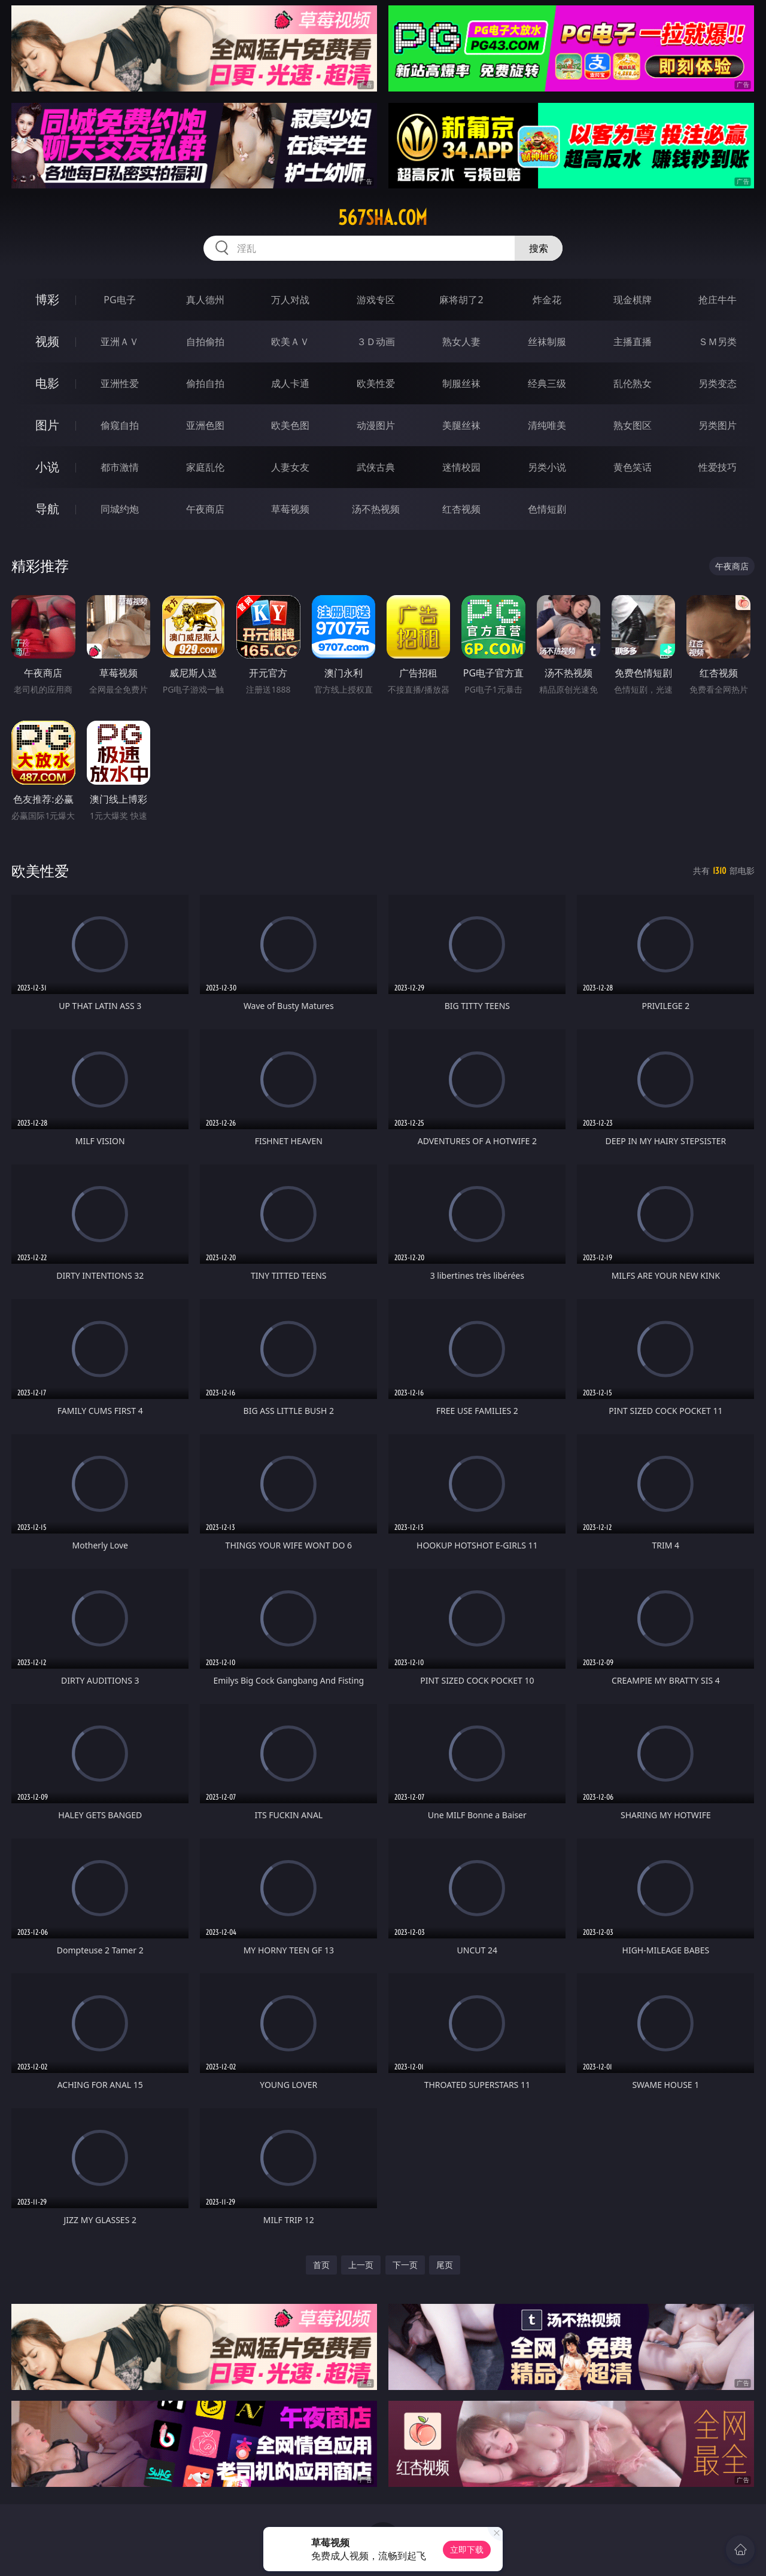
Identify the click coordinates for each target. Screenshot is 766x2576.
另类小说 (547, 467)
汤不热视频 (376, 509)
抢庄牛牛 (717, 299)
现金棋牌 (632, 299)
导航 (47, 509)
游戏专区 (376, 299)
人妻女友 (290, 467)
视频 (47, 341)
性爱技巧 (717, 467)
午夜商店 (205, 509)
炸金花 (547, 299)
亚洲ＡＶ (120, 341)
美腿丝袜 (461, 425)
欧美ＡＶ (290, 341)
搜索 (538, 248)
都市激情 (120, 467)
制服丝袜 (461, 383)
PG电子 (119, 299)
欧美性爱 (376, 383)
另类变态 (717, 383)
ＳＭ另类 (717, 341)
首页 (321, 2264)
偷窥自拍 (120, 425)
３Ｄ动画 (376, 341)
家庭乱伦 (205, 467)
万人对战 (290, 299)
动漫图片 (376, 425)
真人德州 (205, 299)
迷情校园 (461, 467)
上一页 (360, 2264)
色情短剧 (547, 509)
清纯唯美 (547, 425)
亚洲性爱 (120, 383)
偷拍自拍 (205, 383)
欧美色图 (290, 425)
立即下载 (467, 2549)
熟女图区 (632, 425)
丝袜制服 (547, 341)
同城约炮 (120, 509)
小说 (47, 467)
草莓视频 (290, 509)
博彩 (47, 299)
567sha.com (382, 218)
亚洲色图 (205, 425)
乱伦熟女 (632, 383)
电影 (47, 383)
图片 (47, 425)
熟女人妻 (461, 341)
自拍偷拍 (205, 341)
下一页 (405, 2264)
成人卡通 (290, 383)
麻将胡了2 (461, 299)
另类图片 (717, 425)
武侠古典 (376, 467)
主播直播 (632, 341)
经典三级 (547, 383)
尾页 (444, 2264)
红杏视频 (461, 509)
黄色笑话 (632, 467)
